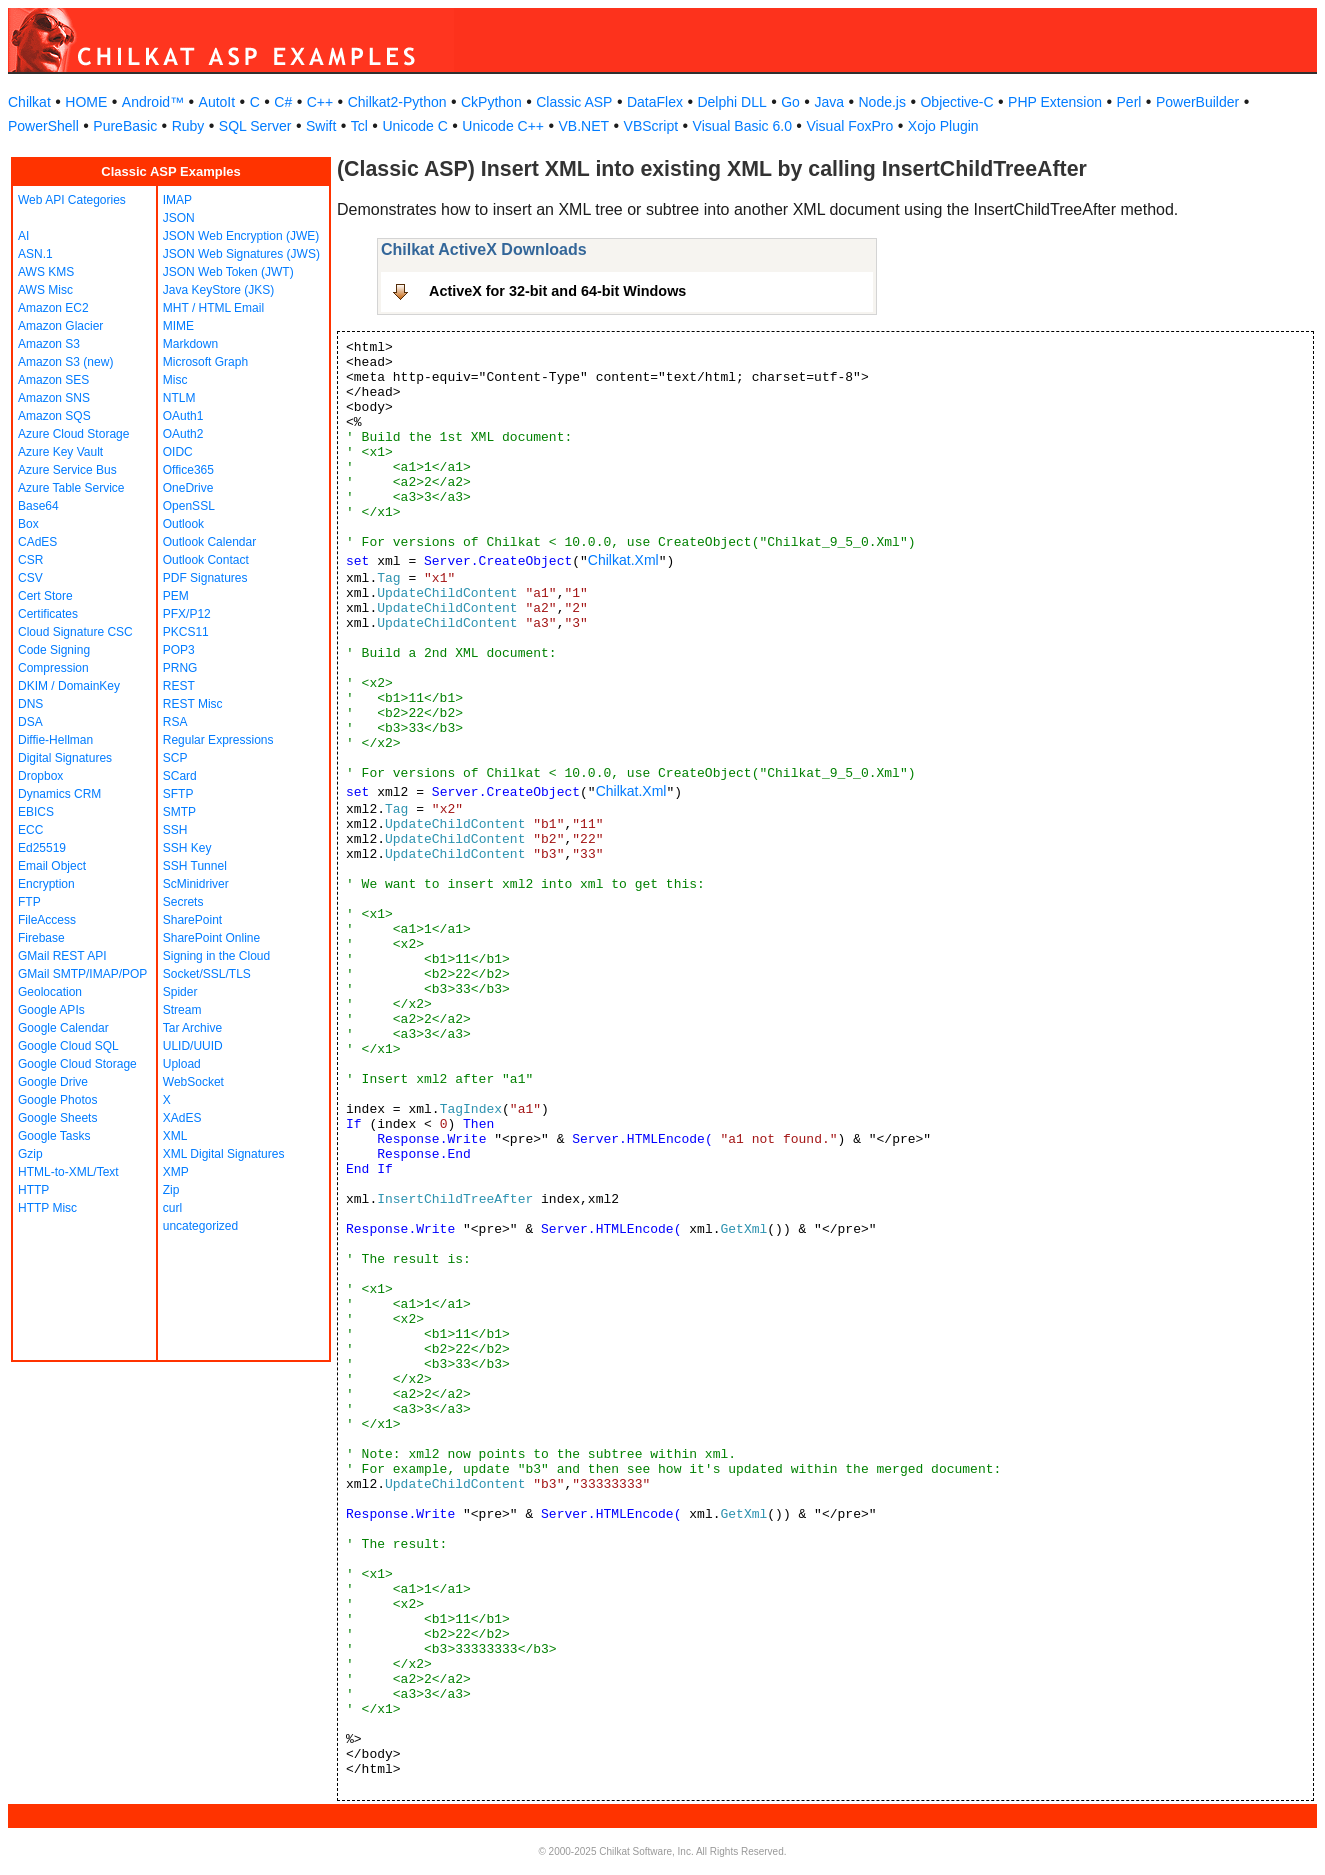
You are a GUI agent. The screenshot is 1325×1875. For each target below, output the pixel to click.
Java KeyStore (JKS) (218, 290)
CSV (30, 578)
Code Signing (54, 650)
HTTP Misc (47, 1208)
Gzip (30, 1154)
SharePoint (192, 920)
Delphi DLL (731, 102)
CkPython (491, 102)
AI (23, 236)
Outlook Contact (206, 560)
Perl (1129, 102)
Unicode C (414, 126)
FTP (29, 902)
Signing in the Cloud (216, 956)
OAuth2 (183, 434)
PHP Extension (1055, 102)
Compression (53, 668)
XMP (176, 1172)
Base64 (38, 506)
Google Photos (57, 1100)
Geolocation (50, 992)
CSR (30, 560)
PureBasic (125, 126)
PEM (176, 596)
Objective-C (956, 102)
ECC (30, 830)
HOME (86, 102)
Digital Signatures (65, 758)
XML (175, 1136)
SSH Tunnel (195, 866)
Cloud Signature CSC (75, 632)
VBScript (651, 126)
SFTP (178, 794)
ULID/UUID (193, 1046)
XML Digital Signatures (224, 1154)
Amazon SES (53, 380)
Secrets (183, 902)
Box (28, 524)
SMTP (179, 812)
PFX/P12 (187, 614)
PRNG (180, 668)
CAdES (37, 542)
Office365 (188, 470)
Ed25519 (42, 848)
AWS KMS (46, 272)
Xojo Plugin (943, 126)
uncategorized (200, 1226)
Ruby (188, 126)
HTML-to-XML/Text (68, 1172)
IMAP (177, 200)
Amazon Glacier (60, 326)
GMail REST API (62, 956)
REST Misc (193, 704)
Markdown (190, 344)
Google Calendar (63, 1028)
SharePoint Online (211, 938)
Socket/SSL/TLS (207, 974)
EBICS (36, 812)
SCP (175, 758)
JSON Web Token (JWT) (228, 272)
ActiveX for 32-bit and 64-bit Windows (557, 291)
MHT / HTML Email (213, 308)
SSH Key (187, 848)
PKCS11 (186, 632)
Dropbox (40, 776)
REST (179, 686)
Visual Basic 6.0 (742, 126)
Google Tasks (54, 1136)
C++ (320, 102)
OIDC (178, 452)
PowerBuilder (1197, 102)
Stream (182, 1010)
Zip (171, 1190)
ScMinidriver (196, 884)
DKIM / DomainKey (69, 686)
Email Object (52, 866)
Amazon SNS (54, 398)
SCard (180, 776)
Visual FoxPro (849, 126)
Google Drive (53, 1082)
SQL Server (255, 126)
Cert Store (45, 596)
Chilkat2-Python (397, 102)
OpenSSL (189, 506)
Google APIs (51, 1010)
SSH (175, 830)
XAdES (182, 1118)
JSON (179, 218)
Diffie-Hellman (55, 740)
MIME (178, 326)
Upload (182, 1064)
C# (283, 102)
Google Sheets (57, 1118)
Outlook (183, 524)
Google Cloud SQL (68, 1046)
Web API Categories (72, 200)
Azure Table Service (71, 488)
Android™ (153, 102)
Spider (180, 992)
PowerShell (43, 126)
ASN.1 (35, 254)
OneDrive (188, 488)
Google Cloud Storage (77, 1064)
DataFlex (655, 102)
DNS (30, 704)
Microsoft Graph (205, 362)
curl (172, 1208)
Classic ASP (574, 102)
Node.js (882, 102)
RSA (175, 722)
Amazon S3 (49, 344)
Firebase (41, 938)
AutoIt (217, 102)
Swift (321, 126)
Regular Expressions (218, 740)
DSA (30, 722)
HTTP (33, 1190)
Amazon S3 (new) (65, 362)
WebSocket (193, 1082)
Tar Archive (192, 1028)
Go (790, 102)
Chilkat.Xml (623, 560)
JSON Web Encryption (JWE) (241, 236)
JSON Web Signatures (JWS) (241, 254)
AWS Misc (45, 290)
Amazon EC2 (53, 308)
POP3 (179, 650)
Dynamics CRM (59, 794)
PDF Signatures (205, 578)
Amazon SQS (54, 416)
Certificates (48, 614)
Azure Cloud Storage (73, 434)
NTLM (179, 398)
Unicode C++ (503, 126)
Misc (175, 380)
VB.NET (584, 126)
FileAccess (47, 920)
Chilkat (29, 102)
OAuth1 (183, 416)
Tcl (359, 126)
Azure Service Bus (67, 470)
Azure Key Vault (60, 452)
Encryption (46, 884)
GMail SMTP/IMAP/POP (82, 974)
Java (829, 102)
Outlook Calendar (209, 542)
